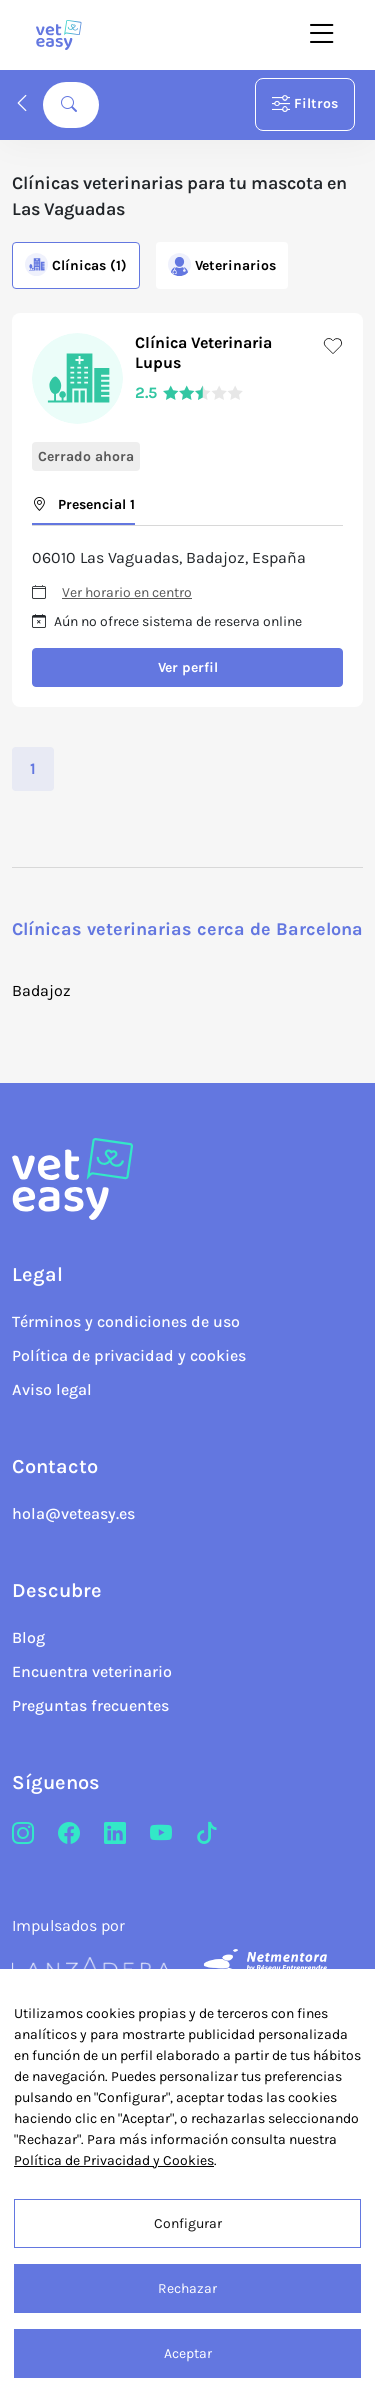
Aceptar (188, 2353)
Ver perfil (188, 667)
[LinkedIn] (115, 1834)
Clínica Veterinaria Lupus (203, 352)
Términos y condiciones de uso (126, 1321)
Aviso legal (52, 1389)
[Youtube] (161, 1834)
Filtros (305, 104)
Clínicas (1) (76, 264)
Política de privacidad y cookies (129, 1355)
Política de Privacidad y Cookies (114, 2160)
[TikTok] (207, 1834)
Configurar (188, 2223)
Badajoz (41, 990)
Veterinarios (222, 264)
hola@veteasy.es (73, 1513)
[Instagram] (23, 1834)
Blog (28, 1637)
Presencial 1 (83, 504)
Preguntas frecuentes (90, 1705)
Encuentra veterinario (92, 1671)
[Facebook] (69, 1834)
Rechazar (187, 2288)
